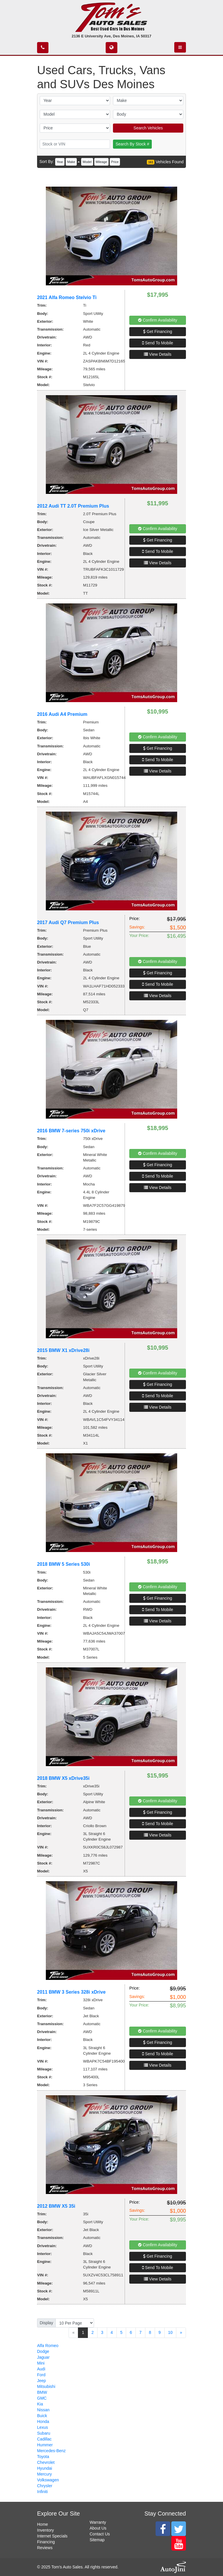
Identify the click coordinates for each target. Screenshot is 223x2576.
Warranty (98, 2522)
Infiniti (42, 2491)
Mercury (44, 2474)
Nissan (43, 2409)
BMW (42, 2392)
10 (170, 2332)
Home (42, 2524)
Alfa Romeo (47, 2345)
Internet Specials (52, 2536)
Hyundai (44, 2468)
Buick (42, 2415)
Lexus (42, 2427)
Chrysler (44, 2485)
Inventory (45, 2530)
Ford (41, 2374)
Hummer (45, 2445)
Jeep (41, 2380)
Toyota (43, 2456)
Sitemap (97, 2539)
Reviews (45, 2547)
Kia (40, 2404)
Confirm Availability (157, 320)
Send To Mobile (157, 343)
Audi (41, 2369)
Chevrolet (46, 2462)
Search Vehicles (148, 128)
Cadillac (44, 2439)
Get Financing (157, 331)
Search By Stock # (132, 144)
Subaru (43, 2433)
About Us (98, 2528)
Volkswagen (48, 2480)
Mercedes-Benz (51, 2450)
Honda (43, 2421)
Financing (46, 2541)
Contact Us (100, 2534)
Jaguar (43, 2357)
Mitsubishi (46, 2386)
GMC (42, 2398)
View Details (158, 354)
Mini (41, 2363)
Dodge (43, 2351)
